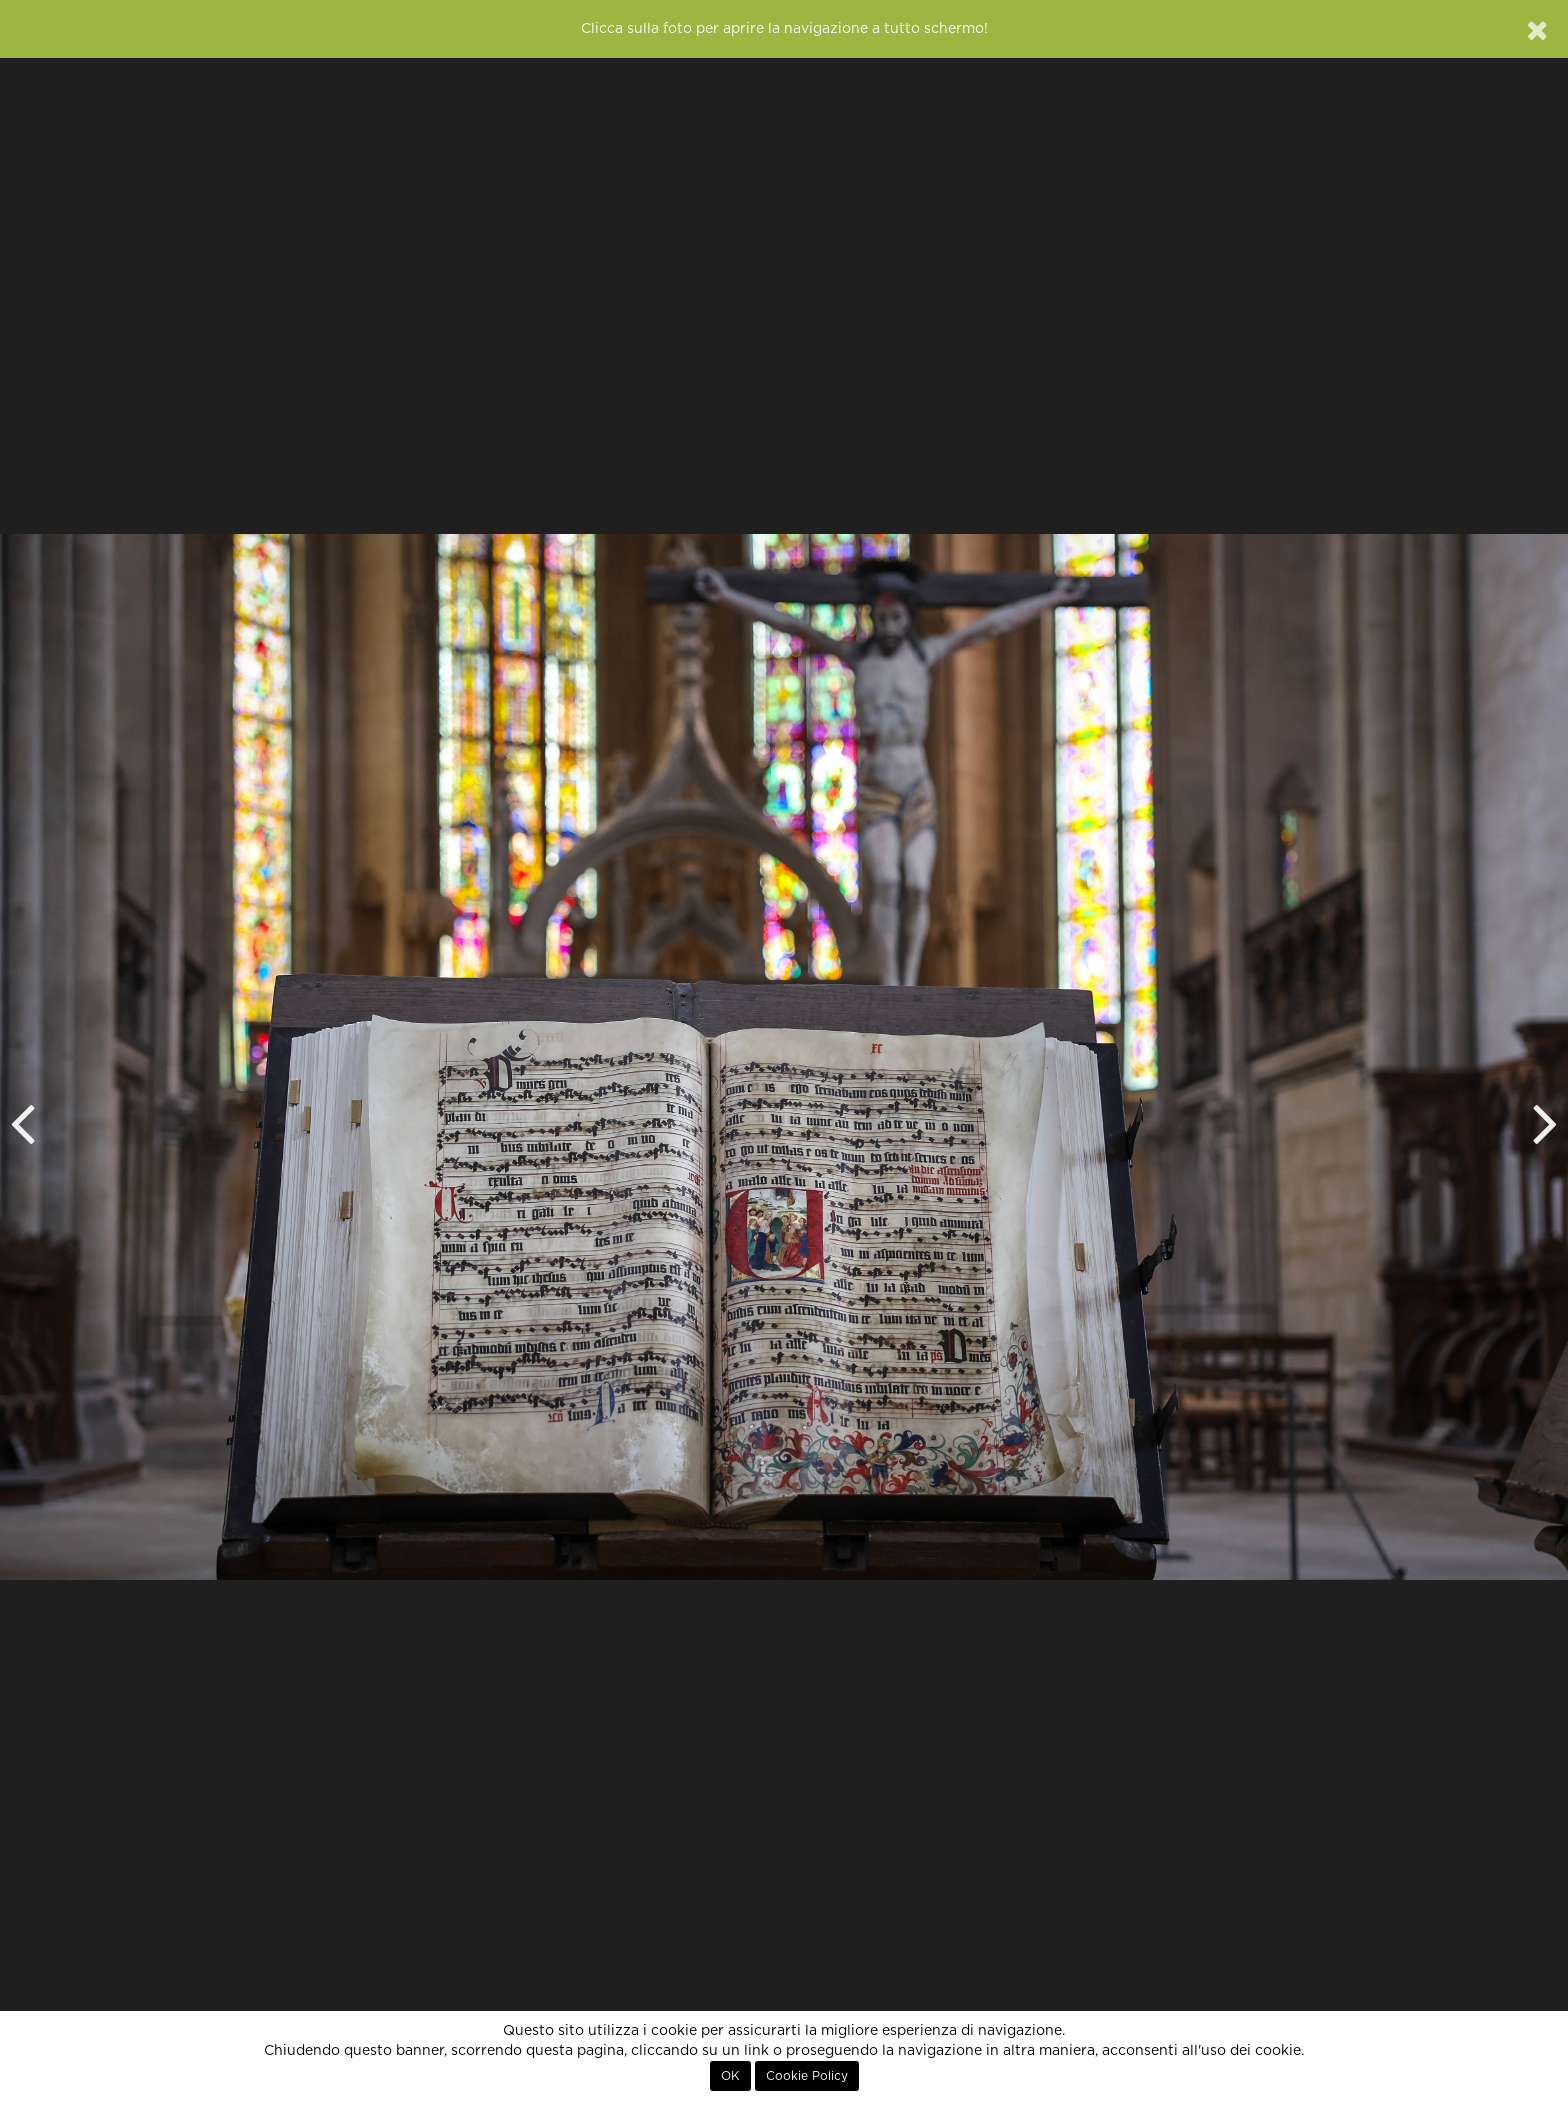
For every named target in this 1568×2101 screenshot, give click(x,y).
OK (730, 2076)
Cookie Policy (807, 2076)
